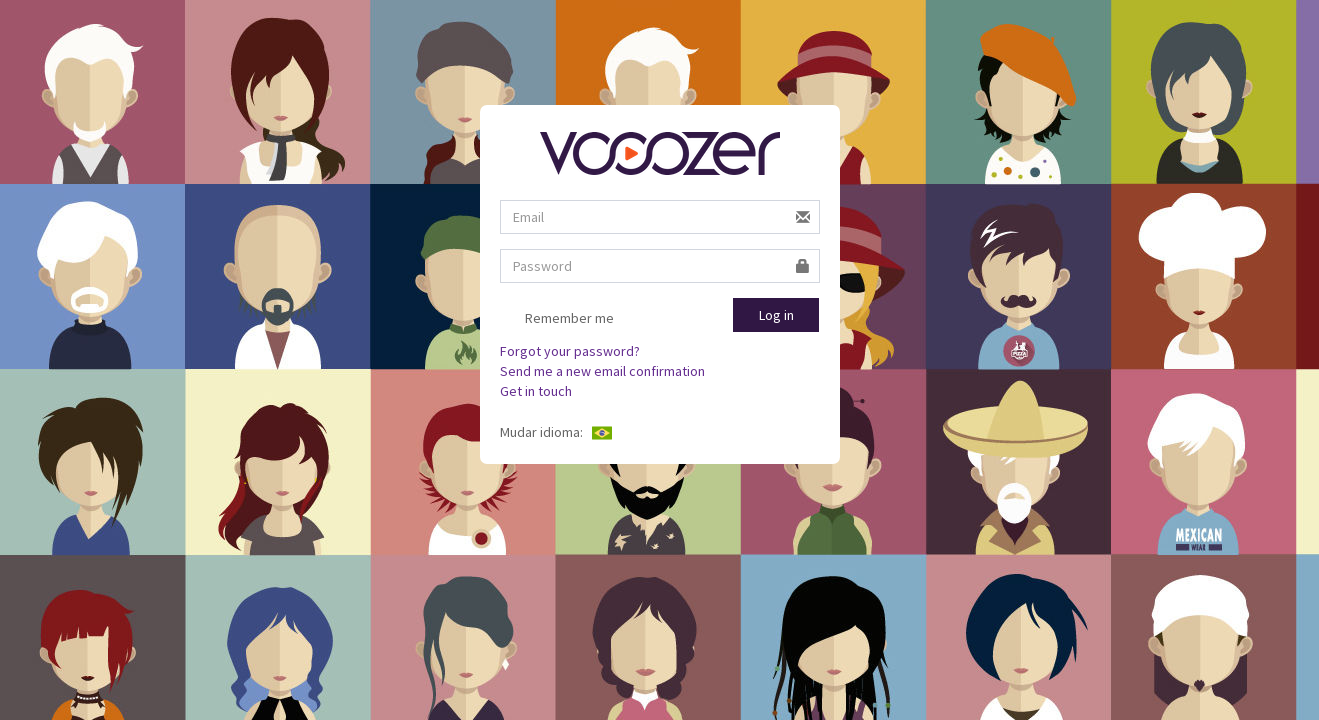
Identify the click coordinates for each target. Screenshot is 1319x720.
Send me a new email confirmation (602, 371)
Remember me (557, 320)
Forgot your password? (570, 351)
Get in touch (536, 391)
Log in (776, 315)
